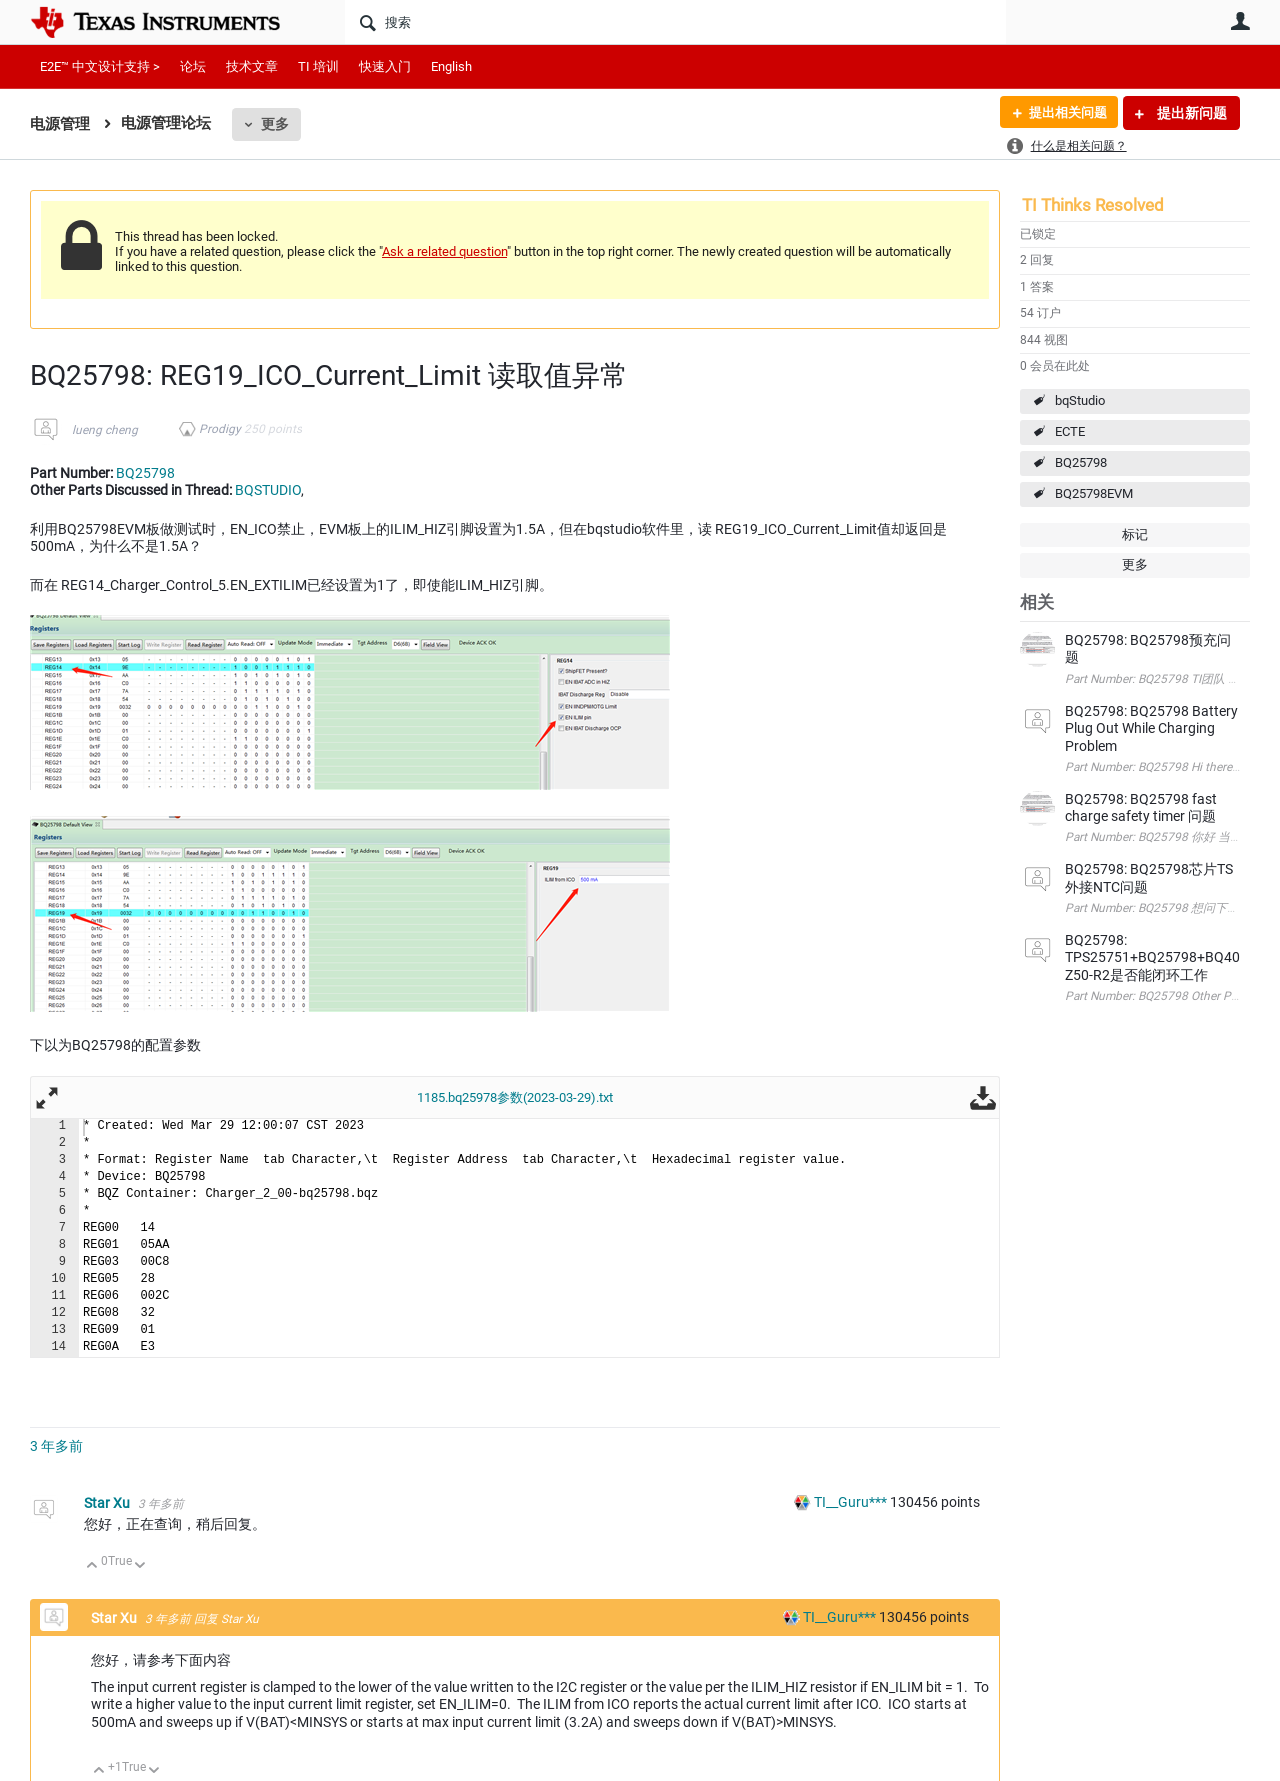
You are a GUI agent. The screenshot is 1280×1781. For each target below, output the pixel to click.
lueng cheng (105, 430)
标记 (1135, 534)
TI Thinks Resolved (1093, 205)
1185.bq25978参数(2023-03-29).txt (515, 1097)
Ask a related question (444, 251)
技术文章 (252, 66)
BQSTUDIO (268, 490)
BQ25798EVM (1094, 493)
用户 (1240, 21)
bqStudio (1080, 400)
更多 (275, 124)
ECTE (1070, 431)
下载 (983, 1097)
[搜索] (675, 22)
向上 (92, 1566)
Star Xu (108, 1503)
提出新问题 (1190, 113)
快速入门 (385, 66)
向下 (140, 1566)
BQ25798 (1081, 462)
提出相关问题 (1063, 113)
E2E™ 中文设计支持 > (100, 66)
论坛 (193, 66)
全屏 (47, 1097)
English (451, 66)
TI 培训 (318, 66)
